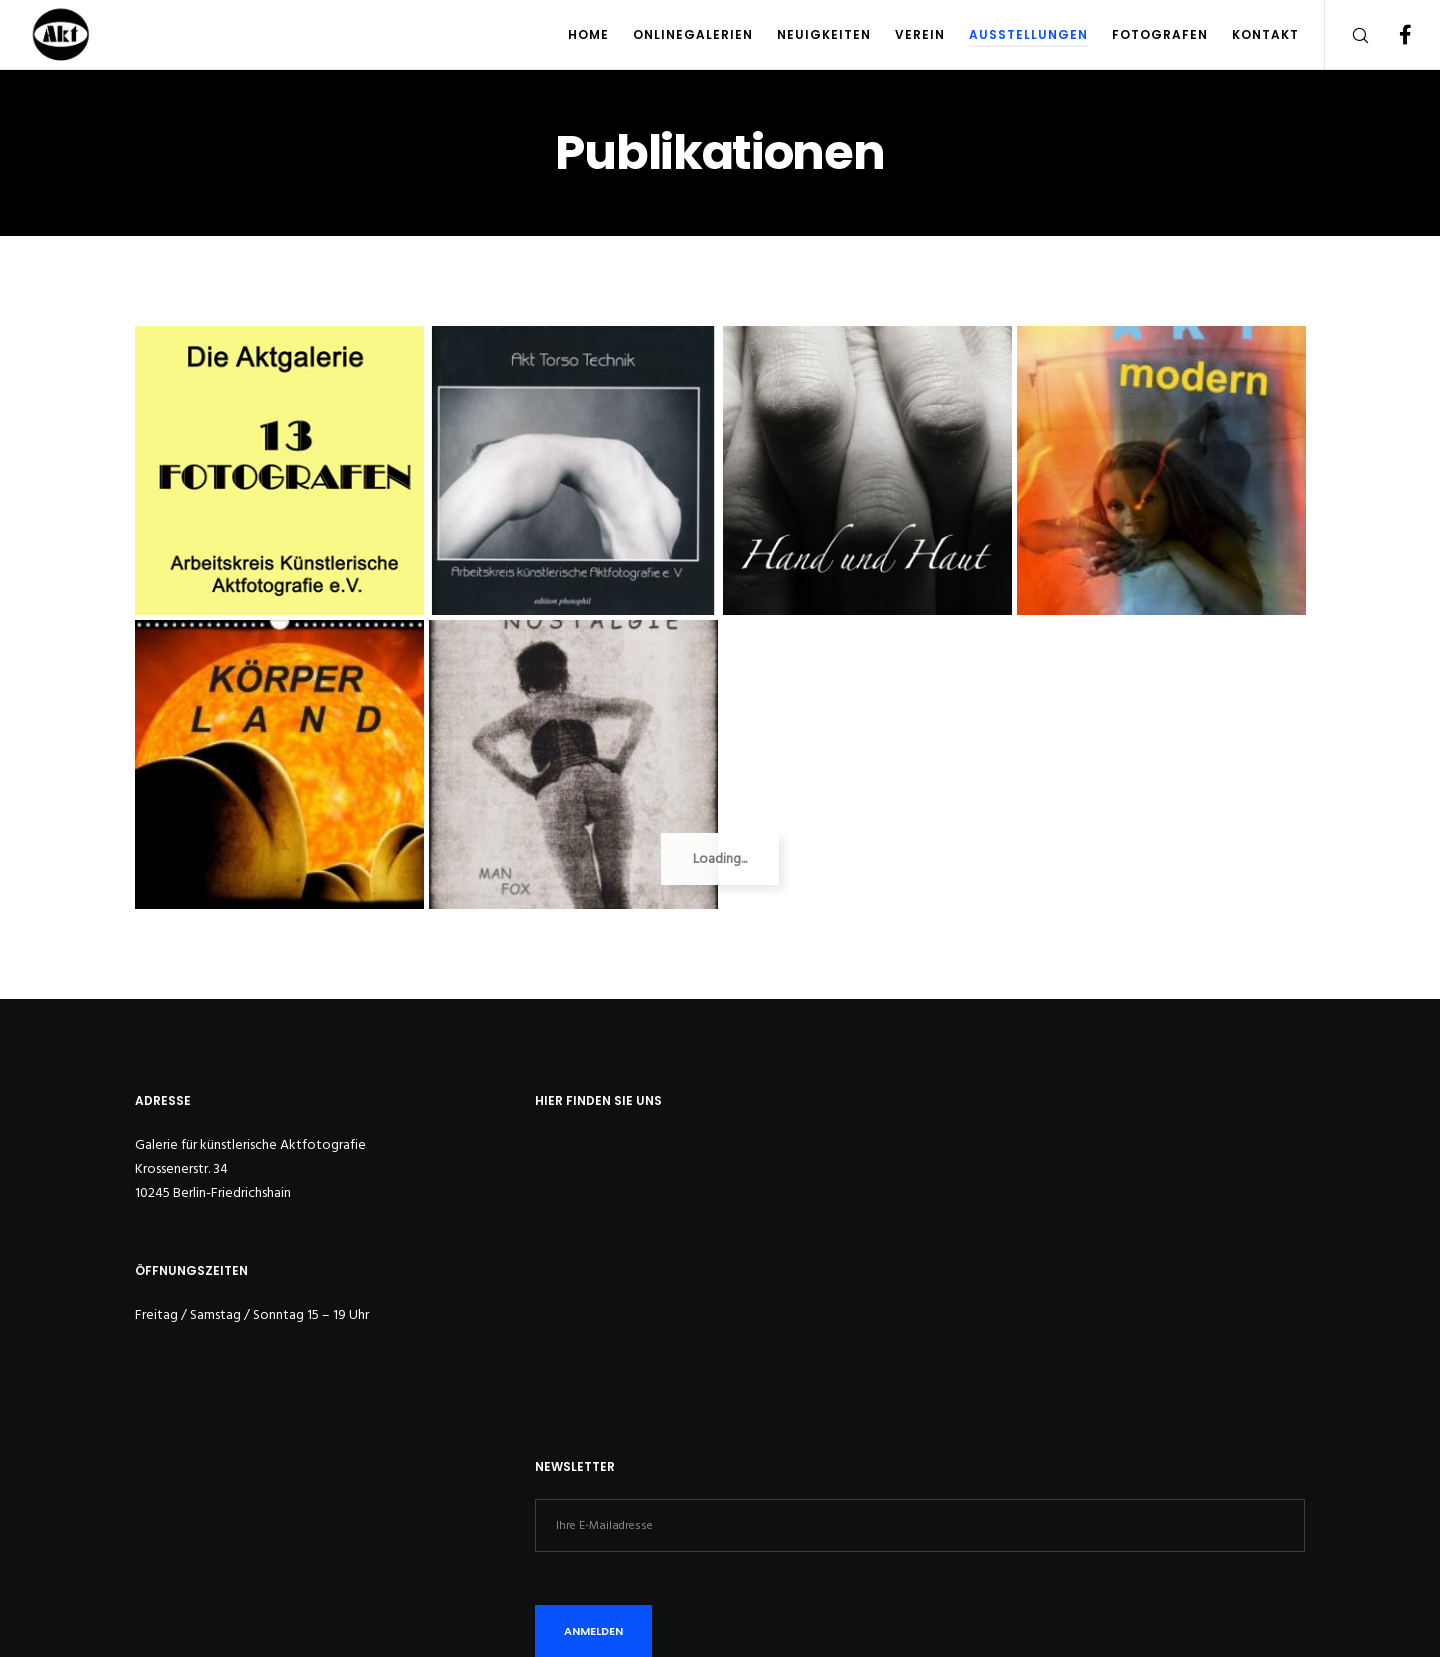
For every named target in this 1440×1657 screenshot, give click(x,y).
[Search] (1347, 35)
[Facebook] (1392, 35)
